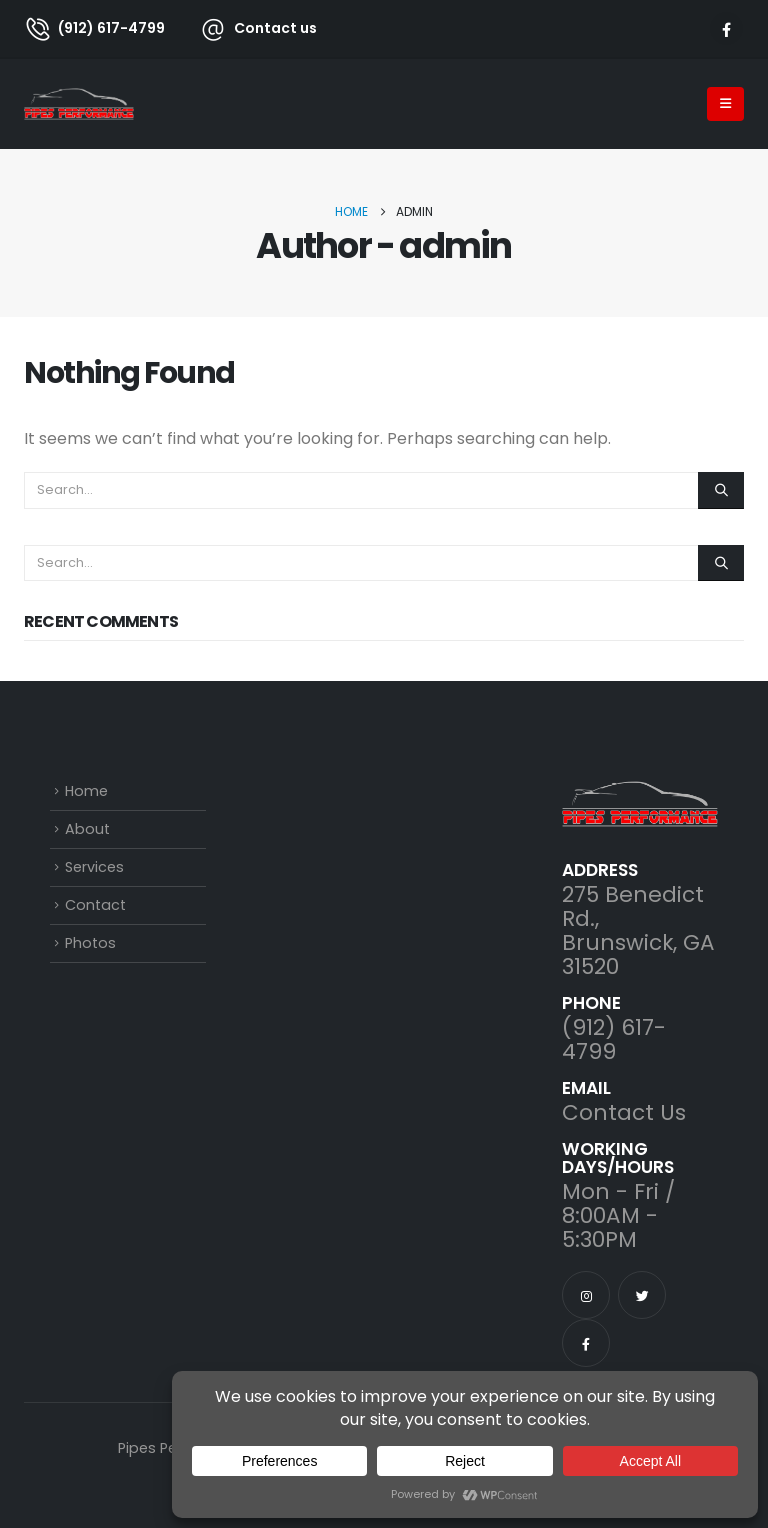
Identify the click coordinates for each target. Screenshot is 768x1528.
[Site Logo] (79, 104)
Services (94, 867)
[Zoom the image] (640, 794)
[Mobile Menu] (725, 104)
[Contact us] (248, 28)
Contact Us (624, 1112)
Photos (90, 943)
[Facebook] (726, 28)
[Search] (721, 490)
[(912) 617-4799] (94, 28)
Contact (95, 905)
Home (86, 791)
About (87, 829)
